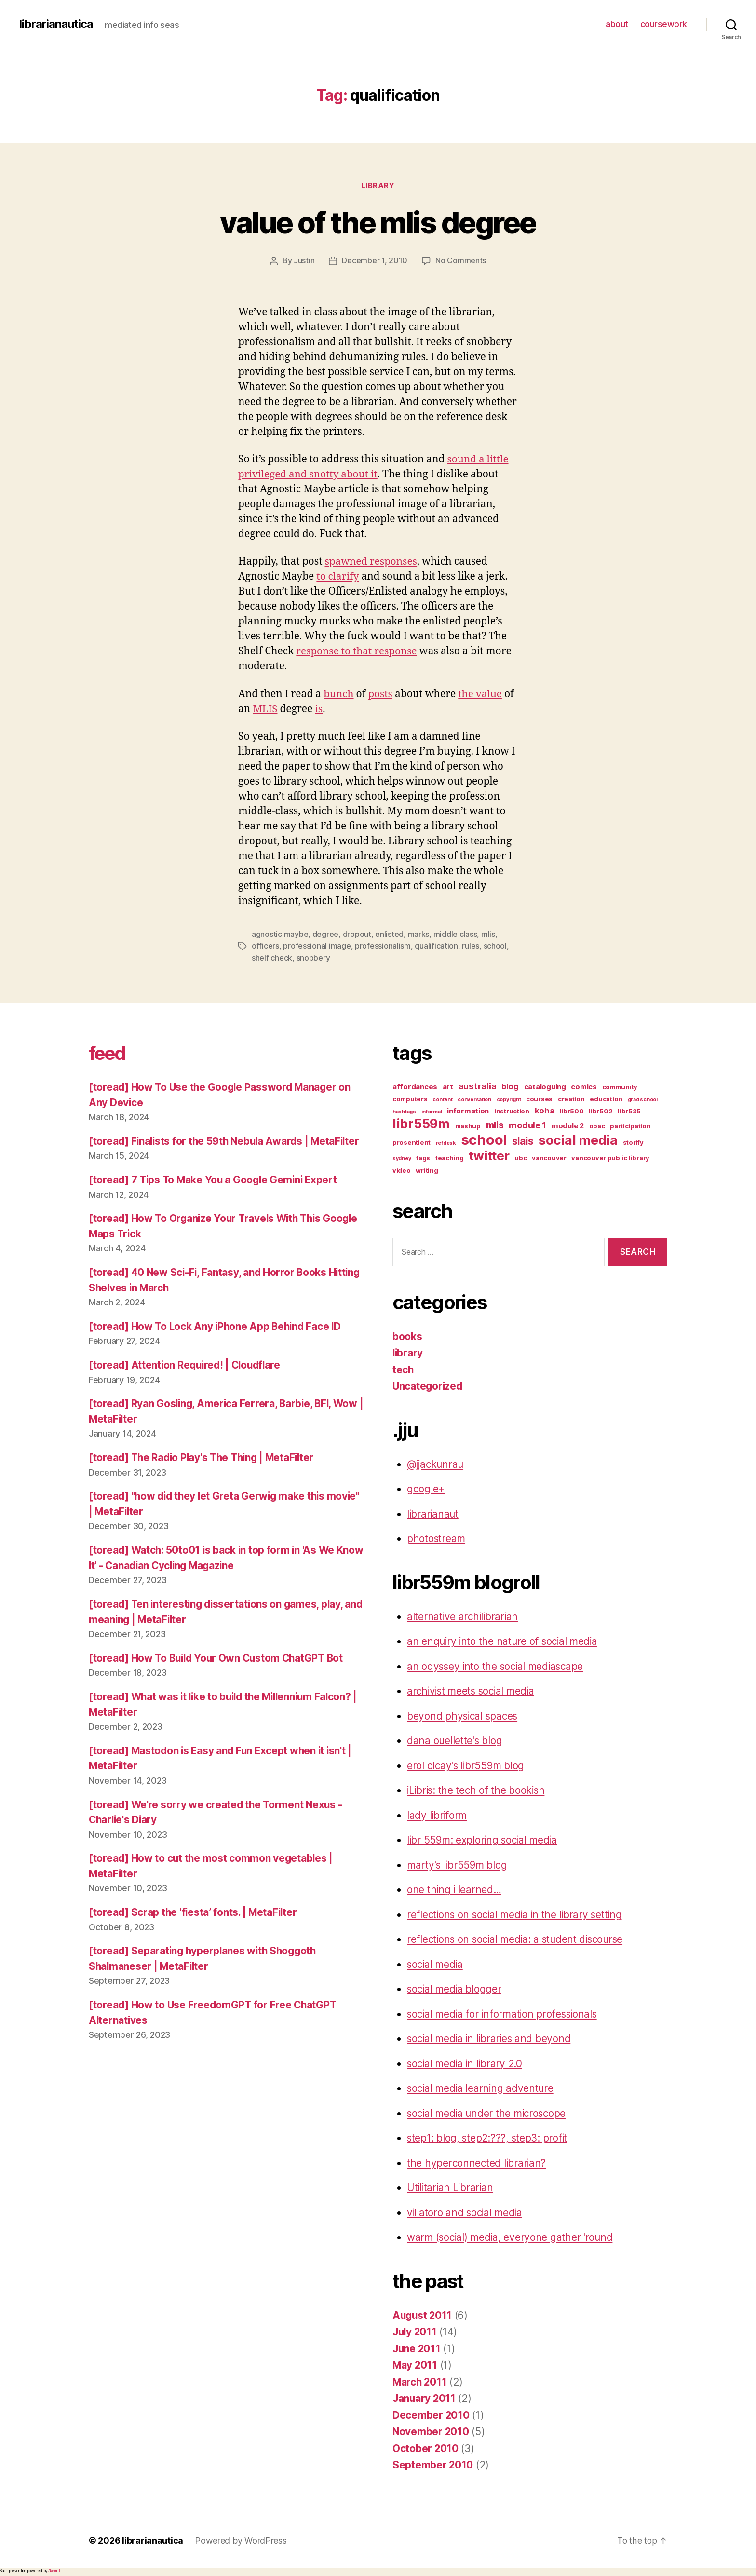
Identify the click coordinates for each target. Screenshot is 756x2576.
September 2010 (432, 2464)
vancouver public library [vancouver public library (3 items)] (610, 1156)
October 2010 (425, 2447)
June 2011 (417, 2347)
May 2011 (415, 2364)
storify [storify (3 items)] (633, 1141)
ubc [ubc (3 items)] (520, 1156)
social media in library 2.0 (466, 2062)
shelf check (272, 957)
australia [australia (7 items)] (478, 1084)
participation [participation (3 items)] (630, 1124)
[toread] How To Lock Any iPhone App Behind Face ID (217, 1340)
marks (418, 933)
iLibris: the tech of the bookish (477, 1789)
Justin (304, 261)
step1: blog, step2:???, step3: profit (488, 2137)
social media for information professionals (505, 2013)
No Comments (460, 261)
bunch (339, 693)
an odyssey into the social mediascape (497, 1665)
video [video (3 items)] (401, 1169)
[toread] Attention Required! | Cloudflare (187, 1379)
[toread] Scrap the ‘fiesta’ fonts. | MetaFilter (194, 1926)
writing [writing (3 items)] (427, 1169)
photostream (436, 1538)
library (378, 185)
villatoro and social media (466, 2211)
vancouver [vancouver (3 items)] (549, 1156)
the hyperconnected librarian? (477, 2162)
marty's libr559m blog (458, 1863)
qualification (436, 945)
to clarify (337, 576)
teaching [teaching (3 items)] (449, 1156)
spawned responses (371, 561)
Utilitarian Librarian (451, 2187)
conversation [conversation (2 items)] (474, 1098)
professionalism (383, 945)
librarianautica (56, 24)
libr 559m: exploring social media (484, 1839)
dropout (357, 933)
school (494, 945)
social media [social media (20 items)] (578, 1138)
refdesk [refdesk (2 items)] (446, 1142)
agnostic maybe (280, 933)
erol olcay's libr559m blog (466, 1764)
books (407, 1335)
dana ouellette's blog (455, 1740)
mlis (488, 933)
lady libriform (437, 1814)
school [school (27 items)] (484, 1138)
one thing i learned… (455, 1889)
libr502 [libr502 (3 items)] (600, 1109)
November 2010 (431, 2431)
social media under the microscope (489, 2112)
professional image (317, 945)
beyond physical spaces (463, 1714)
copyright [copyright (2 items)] (509, 1098)
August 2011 (423, 2314)
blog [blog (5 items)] (510, 1085)
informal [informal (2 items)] (431, 1110)
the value (481, 693)
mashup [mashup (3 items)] (468, 1124)
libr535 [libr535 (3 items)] (629, 1109)
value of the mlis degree (378, 222)
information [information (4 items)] (468, 1109)
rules (470, 945)
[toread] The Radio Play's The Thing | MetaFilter (205, 1471)
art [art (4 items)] (448, 1085)
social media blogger (455, 1988)
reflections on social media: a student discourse (518, 1938)
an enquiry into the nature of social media (504, 1640)
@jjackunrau (436, 1463)
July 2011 (415, 2331)
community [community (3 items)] (620, 1085)
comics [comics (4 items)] (583, 1085)
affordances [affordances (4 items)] (414, 1085)
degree (325, 933)
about (617, 24)
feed (109, 1051)
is (319, 708)
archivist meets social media (473, 1690)
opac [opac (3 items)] (597, 1124)
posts (380, 693)
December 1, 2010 (374, 261)
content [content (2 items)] (442, 1098)
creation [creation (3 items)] (571, 1097)
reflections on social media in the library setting (517, 1913)
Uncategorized (428, 1385)
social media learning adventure (482, 2087)
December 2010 (431, 2414)
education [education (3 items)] (606, 1097)
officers (265, 945)
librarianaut (433, 1512)
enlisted (389, 933)
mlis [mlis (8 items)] (495, 1123)
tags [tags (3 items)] (423, 1156)
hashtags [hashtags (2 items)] (404, 1110)
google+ (426, 1488)
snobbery (313, 957)
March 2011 (420, 2380)
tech (403, 1368)
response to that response (357, 651)
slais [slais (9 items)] (523, 1140)
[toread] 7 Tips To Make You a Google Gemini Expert (215, 1194)
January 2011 (424, 2397)
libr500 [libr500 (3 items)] (571, 1109)
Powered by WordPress (241, 2539)
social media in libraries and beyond (491, 2038)
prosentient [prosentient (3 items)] (411, 1141)
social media (436, 1963)
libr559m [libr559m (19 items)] (421, 1122)
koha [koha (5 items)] (544, 1109)
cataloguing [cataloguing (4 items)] (545, 1085)
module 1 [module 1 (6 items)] (527, 1124)
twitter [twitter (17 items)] (489, 1154)
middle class (455, 933)
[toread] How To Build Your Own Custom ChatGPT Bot (219, 1672)
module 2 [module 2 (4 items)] (568, 1124)
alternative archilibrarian (463, 1615)
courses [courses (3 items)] (539, 1097)
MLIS (265, 708)
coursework (663, 24)
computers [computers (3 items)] (410, 1097)
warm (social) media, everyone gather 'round (511, 2236)
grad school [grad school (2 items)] (643, 1098)
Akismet (54, 2569)
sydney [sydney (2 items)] (401, 1157)
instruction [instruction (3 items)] (511, 1109)
